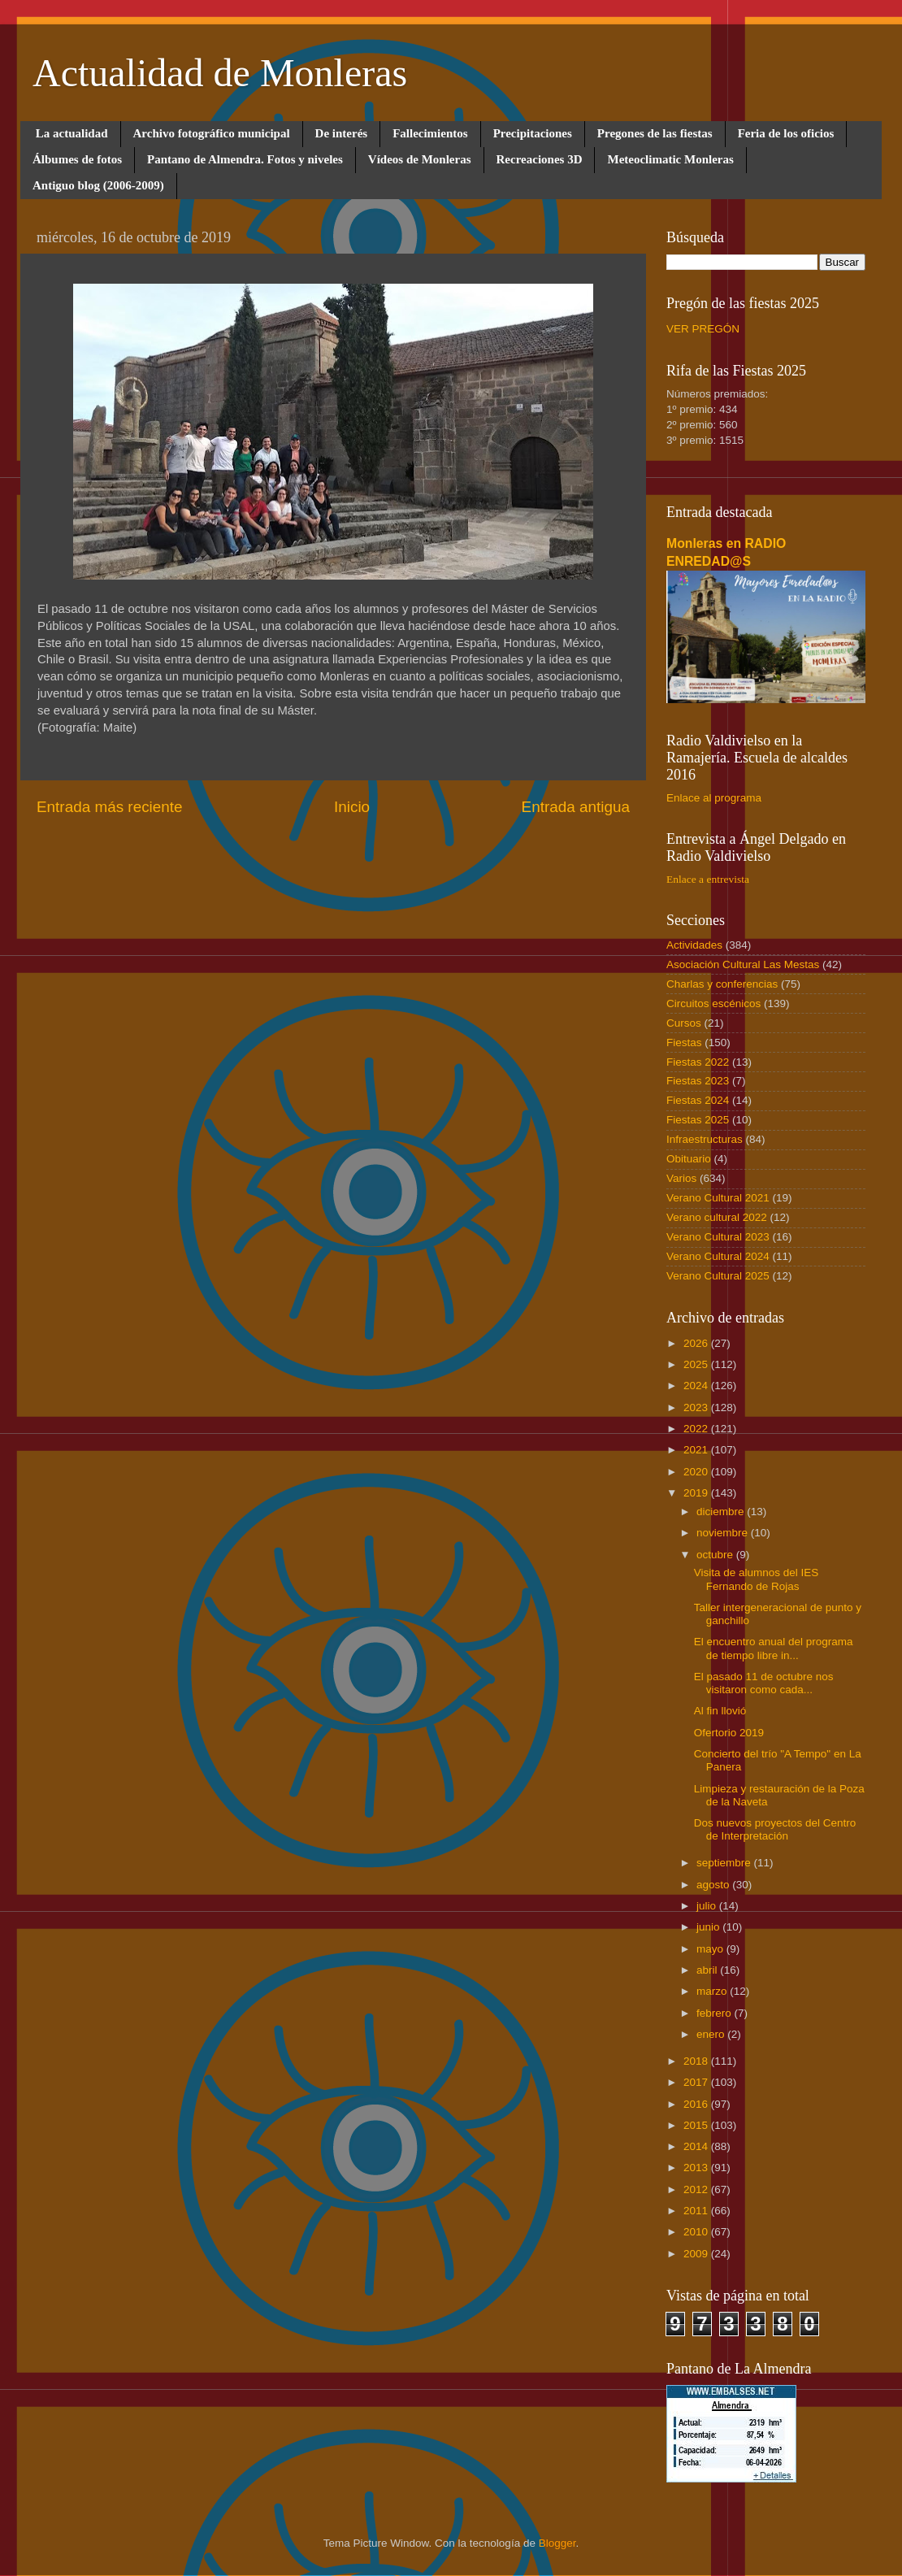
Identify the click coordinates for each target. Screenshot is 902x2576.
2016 (697, 2104)
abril (708, 1970)
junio (709, 1927)
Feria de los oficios (786, 133)
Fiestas (684, 1042)
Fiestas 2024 (697, 1100)
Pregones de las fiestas (655, 133)
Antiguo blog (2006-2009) (98, 185)
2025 (697, 1364)
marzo (713, 1991)
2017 (697, 2082)
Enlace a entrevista (707, 879)
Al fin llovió (720, 1711)
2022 (697, 1429)
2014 (697, 2146)
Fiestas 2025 (697, 1120)
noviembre (723, 1533)
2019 (697, 1493)
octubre (716, 1555)
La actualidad (72, 133)
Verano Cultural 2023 (718, 1237)
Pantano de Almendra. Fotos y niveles (245, 159)
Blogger (557, 2543)
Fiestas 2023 (697, 1081)
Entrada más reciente (110, 806)
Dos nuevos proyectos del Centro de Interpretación (775, 1829)
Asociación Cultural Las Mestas (742, 964)
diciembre (721, 1511)
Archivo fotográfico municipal (211, 133)
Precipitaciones (532, 133)
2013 (697, 2167)
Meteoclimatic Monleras (670, 159)
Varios (681, 1178)
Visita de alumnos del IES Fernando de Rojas (756, 1579)
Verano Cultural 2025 (718, 1276)
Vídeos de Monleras (419, 159)
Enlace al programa (713, 798)
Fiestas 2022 (697, 1062)
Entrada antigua (576, 806)
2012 (697, 2189)
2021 (697, 1450)
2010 (697, 2232)
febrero (715, 2013)
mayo (711, 1949)
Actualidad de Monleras (220, 72)
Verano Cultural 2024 (718, 1256)
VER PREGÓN (702, 329)
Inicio (352, 806)
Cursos (683, 1023)
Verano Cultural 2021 (718, 1198)
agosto (714, 1885)
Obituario (688, 1159)
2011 (697, 2211)
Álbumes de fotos (77, 159)
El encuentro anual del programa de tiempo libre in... (773, 1648)
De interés (341, 133)
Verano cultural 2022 (716, 1217)
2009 (697, 2254)
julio (707, 1906)
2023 (697, 1407)
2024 (697, 1385)
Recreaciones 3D (540, 159)
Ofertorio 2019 (729, 1733)
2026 (697, 1343)
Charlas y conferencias (722, 984)
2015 (697, 2125)
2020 (697, 1472)
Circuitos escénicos (713, 1003)
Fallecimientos (429, 133)
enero (711, 2034)
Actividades (694, 945)
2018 (697, 2061)
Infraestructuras (704, 1139)
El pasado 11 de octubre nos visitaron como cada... (764, 1683)
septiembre (725, 1863)
